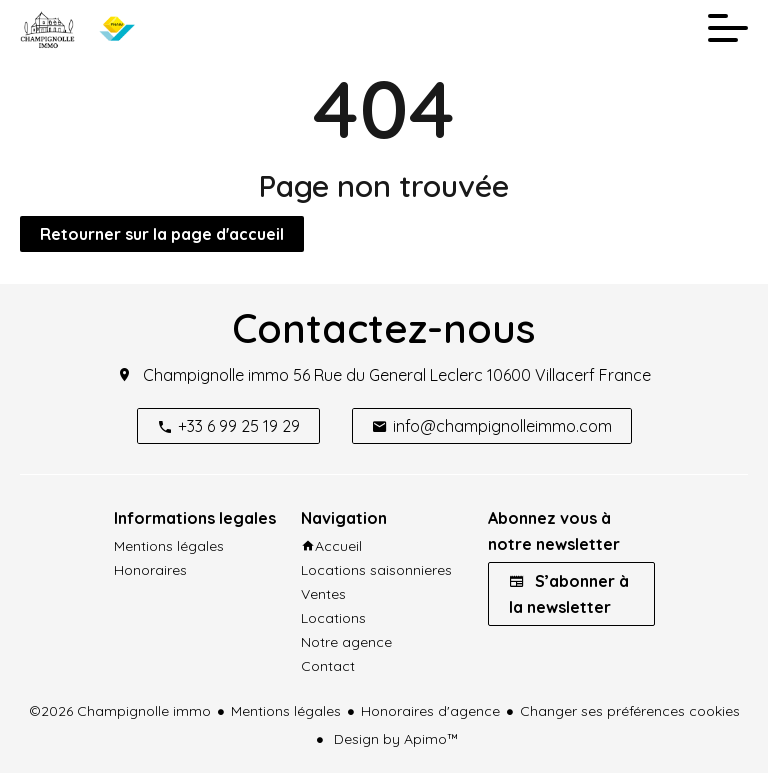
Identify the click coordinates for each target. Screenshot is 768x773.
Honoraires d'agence (430, 711)
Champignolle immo (216, 375)
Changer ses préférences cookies (630, 711)
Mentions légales (286, 711)
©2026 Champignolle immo (120, 711)
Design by (394, 739)
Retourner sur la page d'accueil (162, 234)
